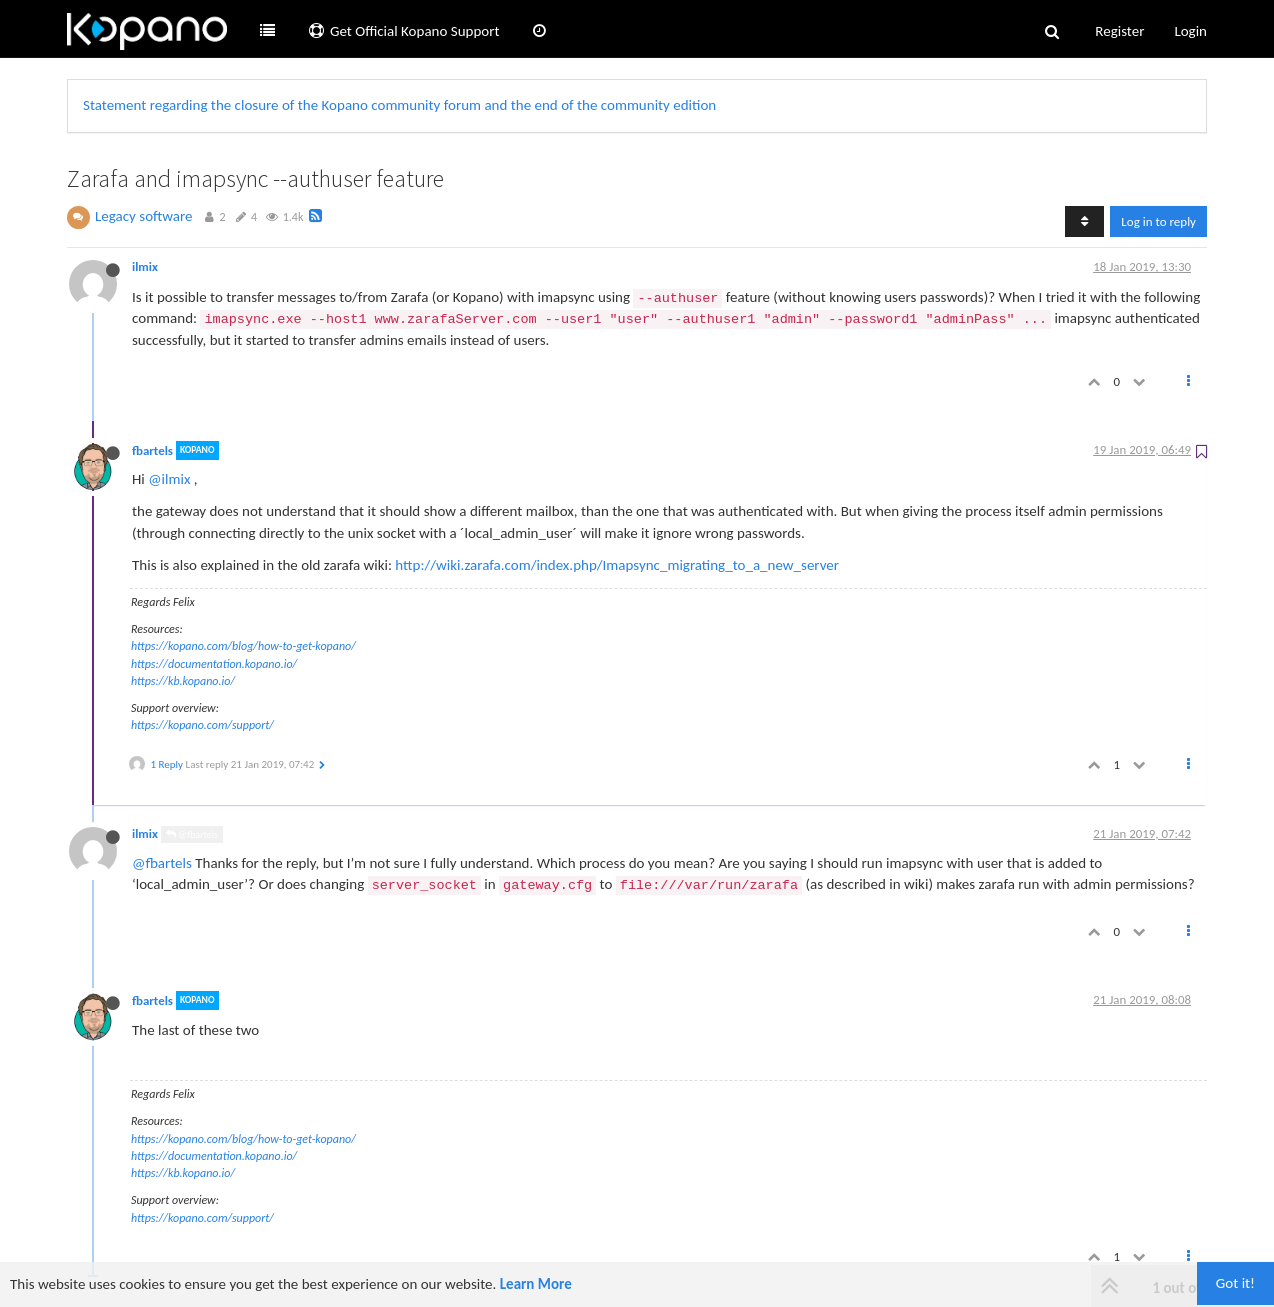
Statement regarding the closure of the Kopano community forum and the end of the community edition (399, 105)
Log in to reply (1158, 221)
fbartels (152, 450)
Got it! (1235, 1283)
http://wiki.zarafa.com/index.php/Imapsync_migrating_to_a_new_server (617, 565)
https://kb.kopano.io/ (183, 681)
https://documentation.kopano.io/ (214, 664)
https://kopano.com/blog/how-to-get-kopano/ (243, 646)
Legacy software (144, 216)
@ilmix (169, 479)
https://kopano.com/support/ (202, 725)
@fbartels (192, 834)
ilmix (145, 266)
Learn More (536, 1284)
